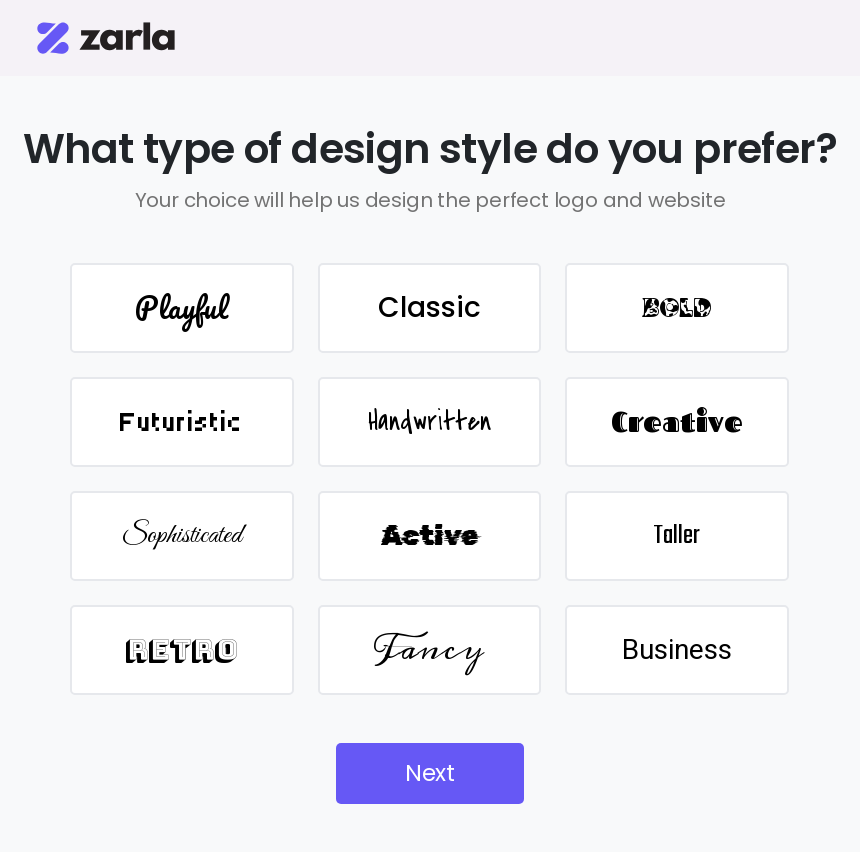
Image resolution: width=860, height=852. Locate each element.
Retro (181, 649)
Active (429, 535)
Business (677, 649)
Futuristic (181, 422)
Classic (429, 307)
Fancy (429, 649)
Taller (676, 536)
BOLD (677, 308)
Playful (181, 307)
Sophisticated (182, 535)
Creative (677, 421)
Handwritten (429, 422)
